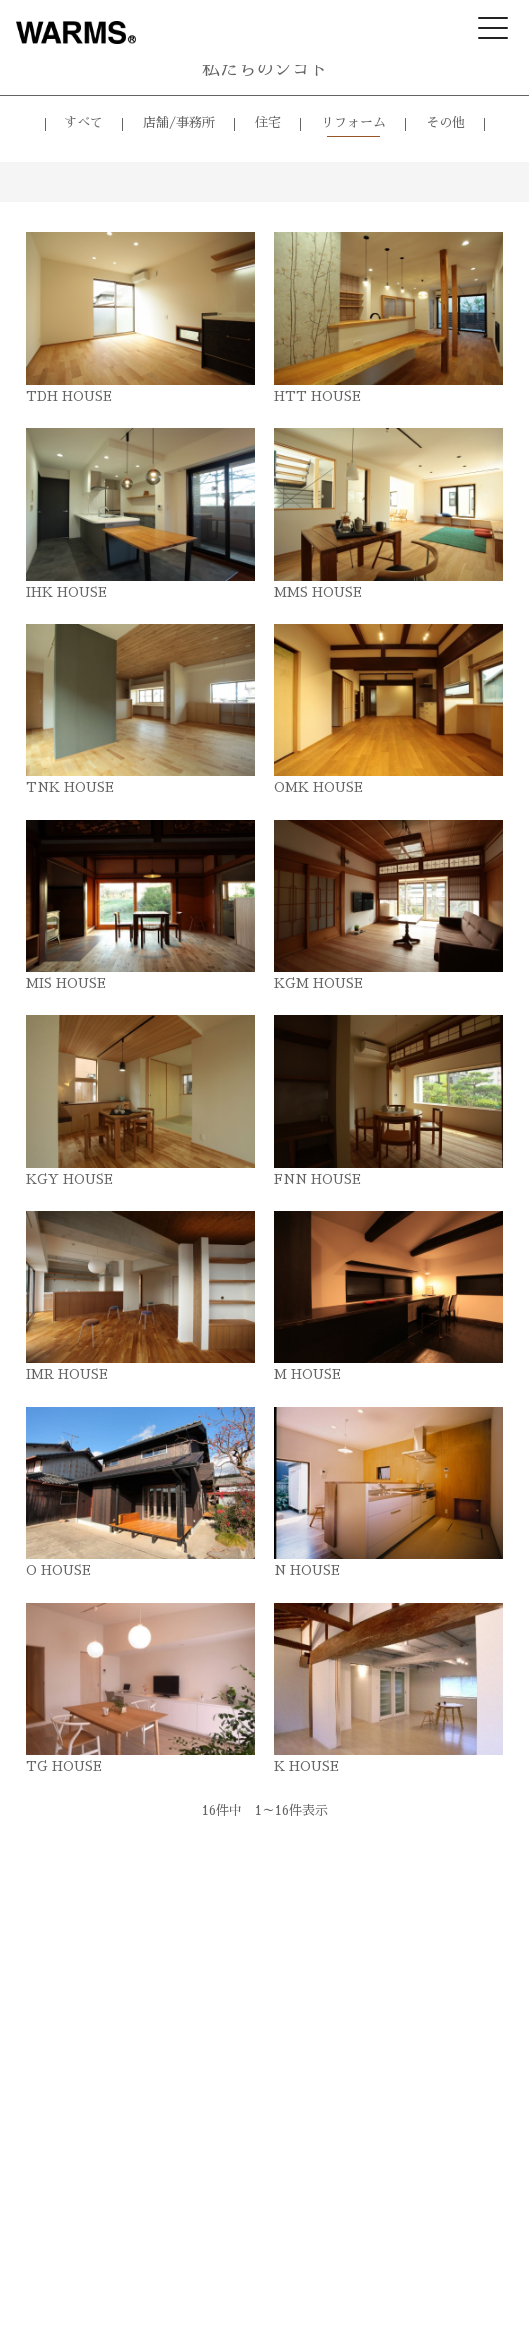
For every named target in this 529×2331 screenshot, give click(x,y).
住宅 (268, 122)
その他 (445, 122)
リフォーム (353, 122)
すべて (83, 122)
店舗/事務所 (179, 122)
